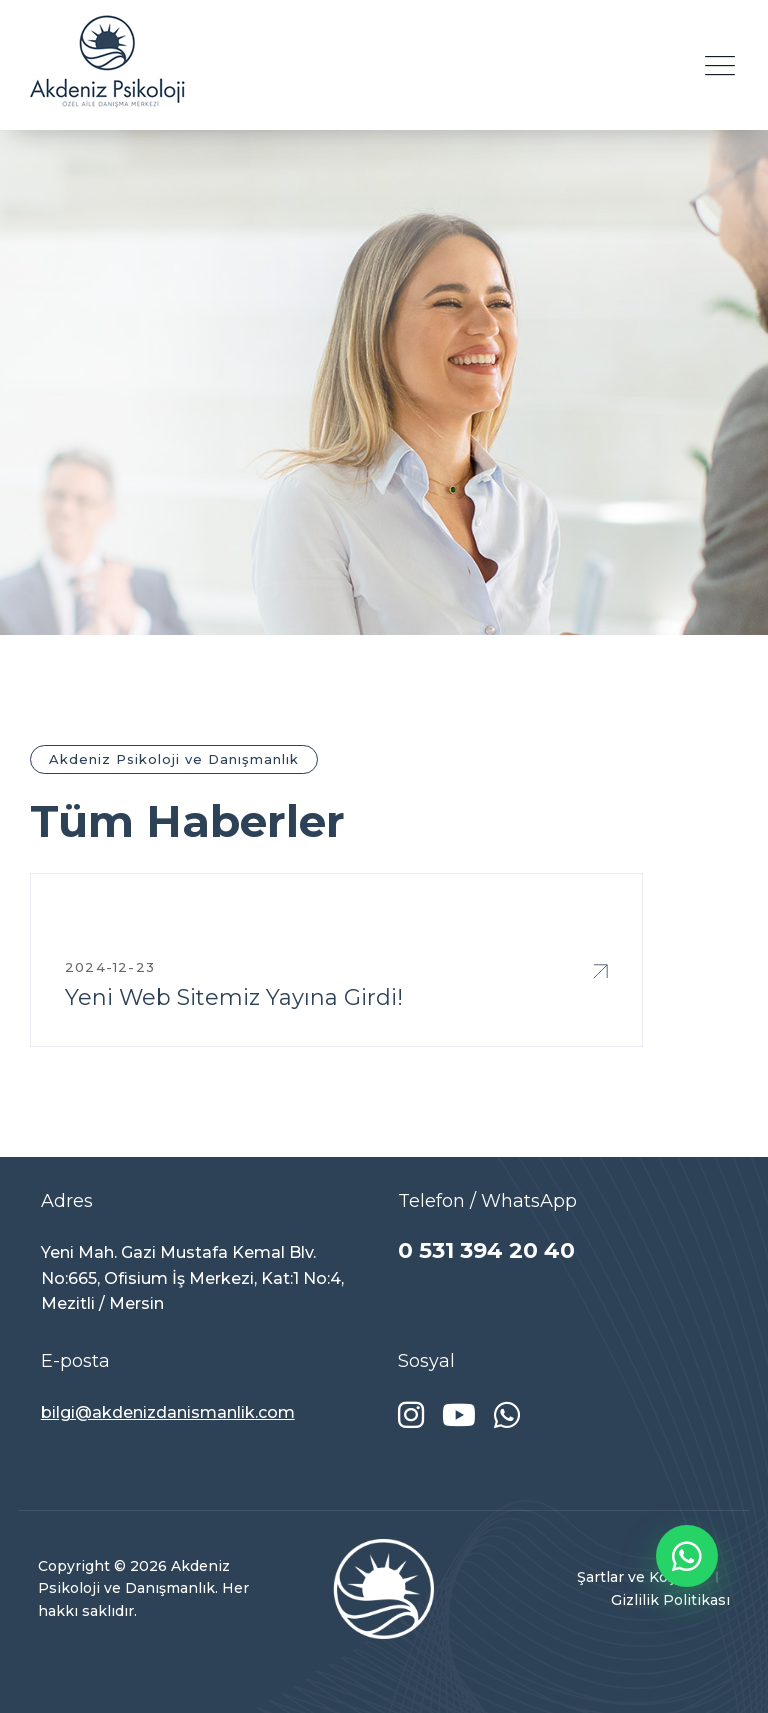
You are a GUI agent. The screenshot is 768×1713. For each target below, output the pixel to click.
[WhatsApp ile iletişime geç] (687, 1556)
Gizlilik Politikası (670, 1600)
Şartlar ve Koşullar (641, 1577)
